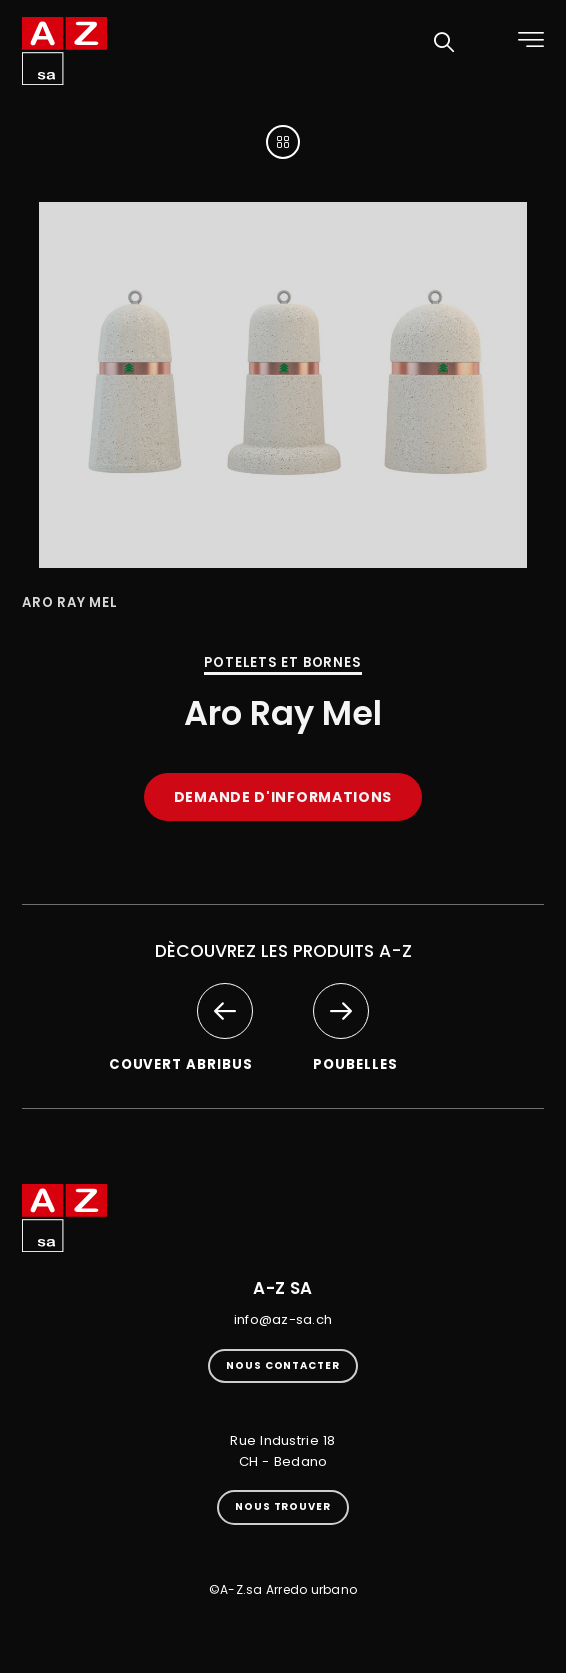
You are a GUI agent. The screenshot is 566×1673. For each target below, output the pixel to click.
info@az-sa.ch (283, 1319)
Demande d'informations (283, 797)
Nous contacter (283, 1365)
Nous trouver (283, 1506)
